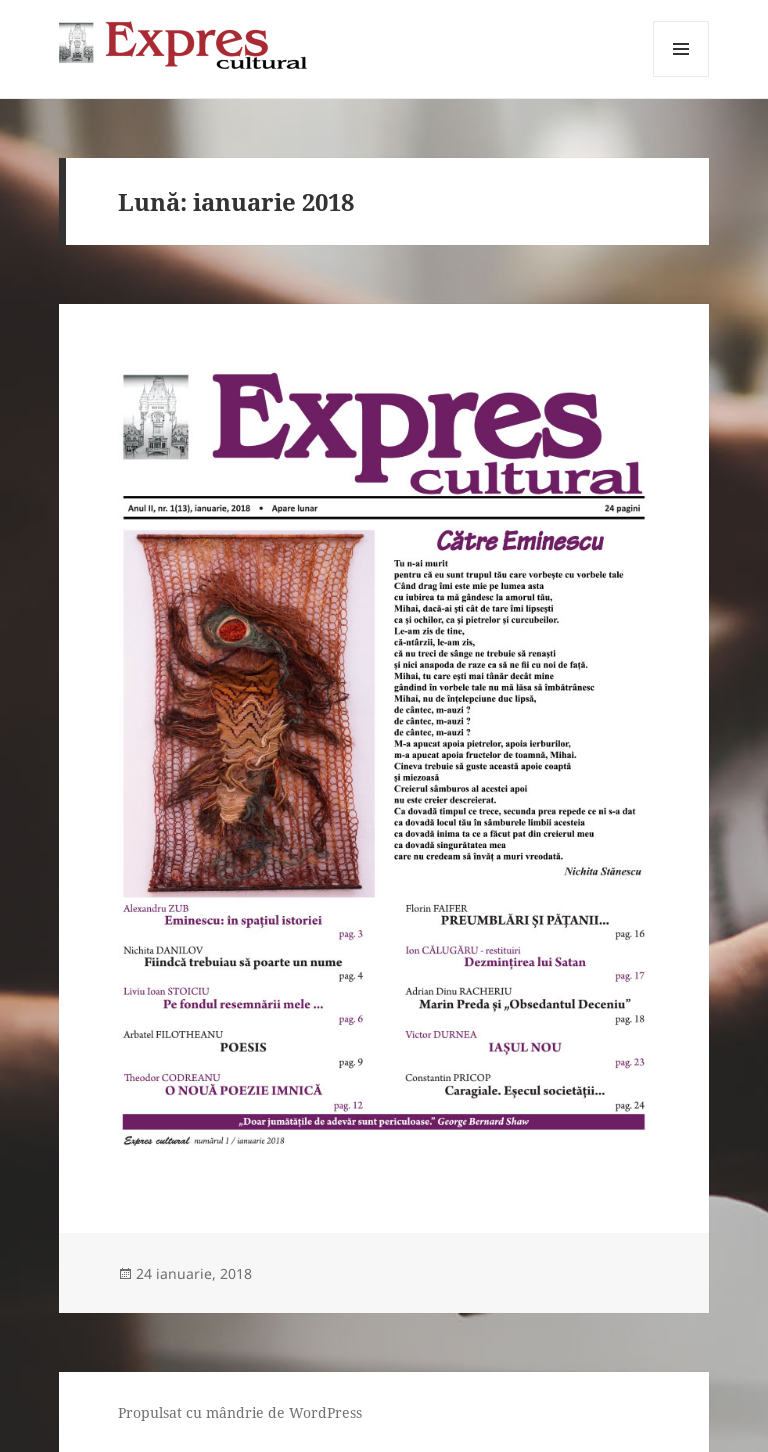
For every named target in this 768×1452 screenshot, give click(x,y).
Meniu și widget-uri (681, 76)
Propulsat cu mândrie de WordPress (240, 1412)
